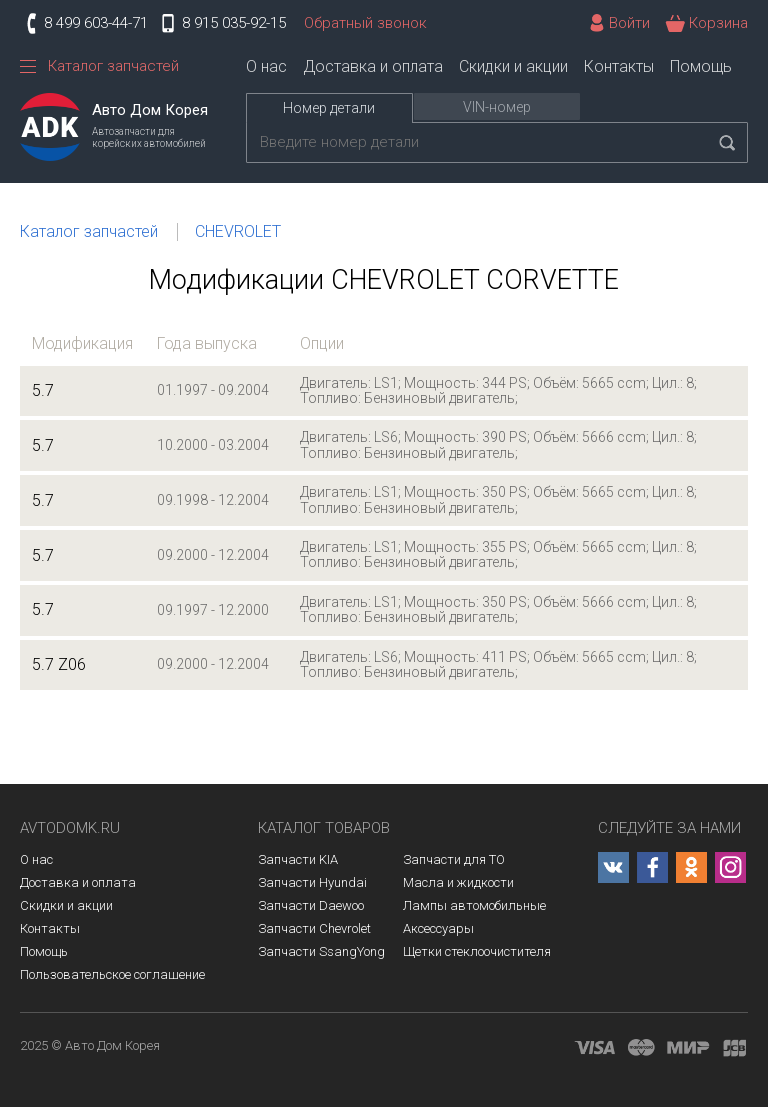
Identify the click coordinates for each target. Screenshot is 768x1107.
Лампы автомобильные (474, 905)
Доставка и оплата (373, 66)
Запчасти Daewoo (311, 905)
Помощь (701, 66)
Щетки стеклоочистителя (477, 951)
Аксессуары (438, 928)
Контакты (619, 66)
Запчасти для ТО (454, 859)
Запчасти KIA (298, 859)
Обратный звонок (365, 23)
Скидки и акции (513, 66)
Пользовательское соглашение (112, 974)
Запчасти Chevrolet (314, 928)
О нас (266, 66)
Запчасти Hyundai (312, 882)
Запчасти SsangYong (321, 951)
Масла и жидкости (458, 882)
